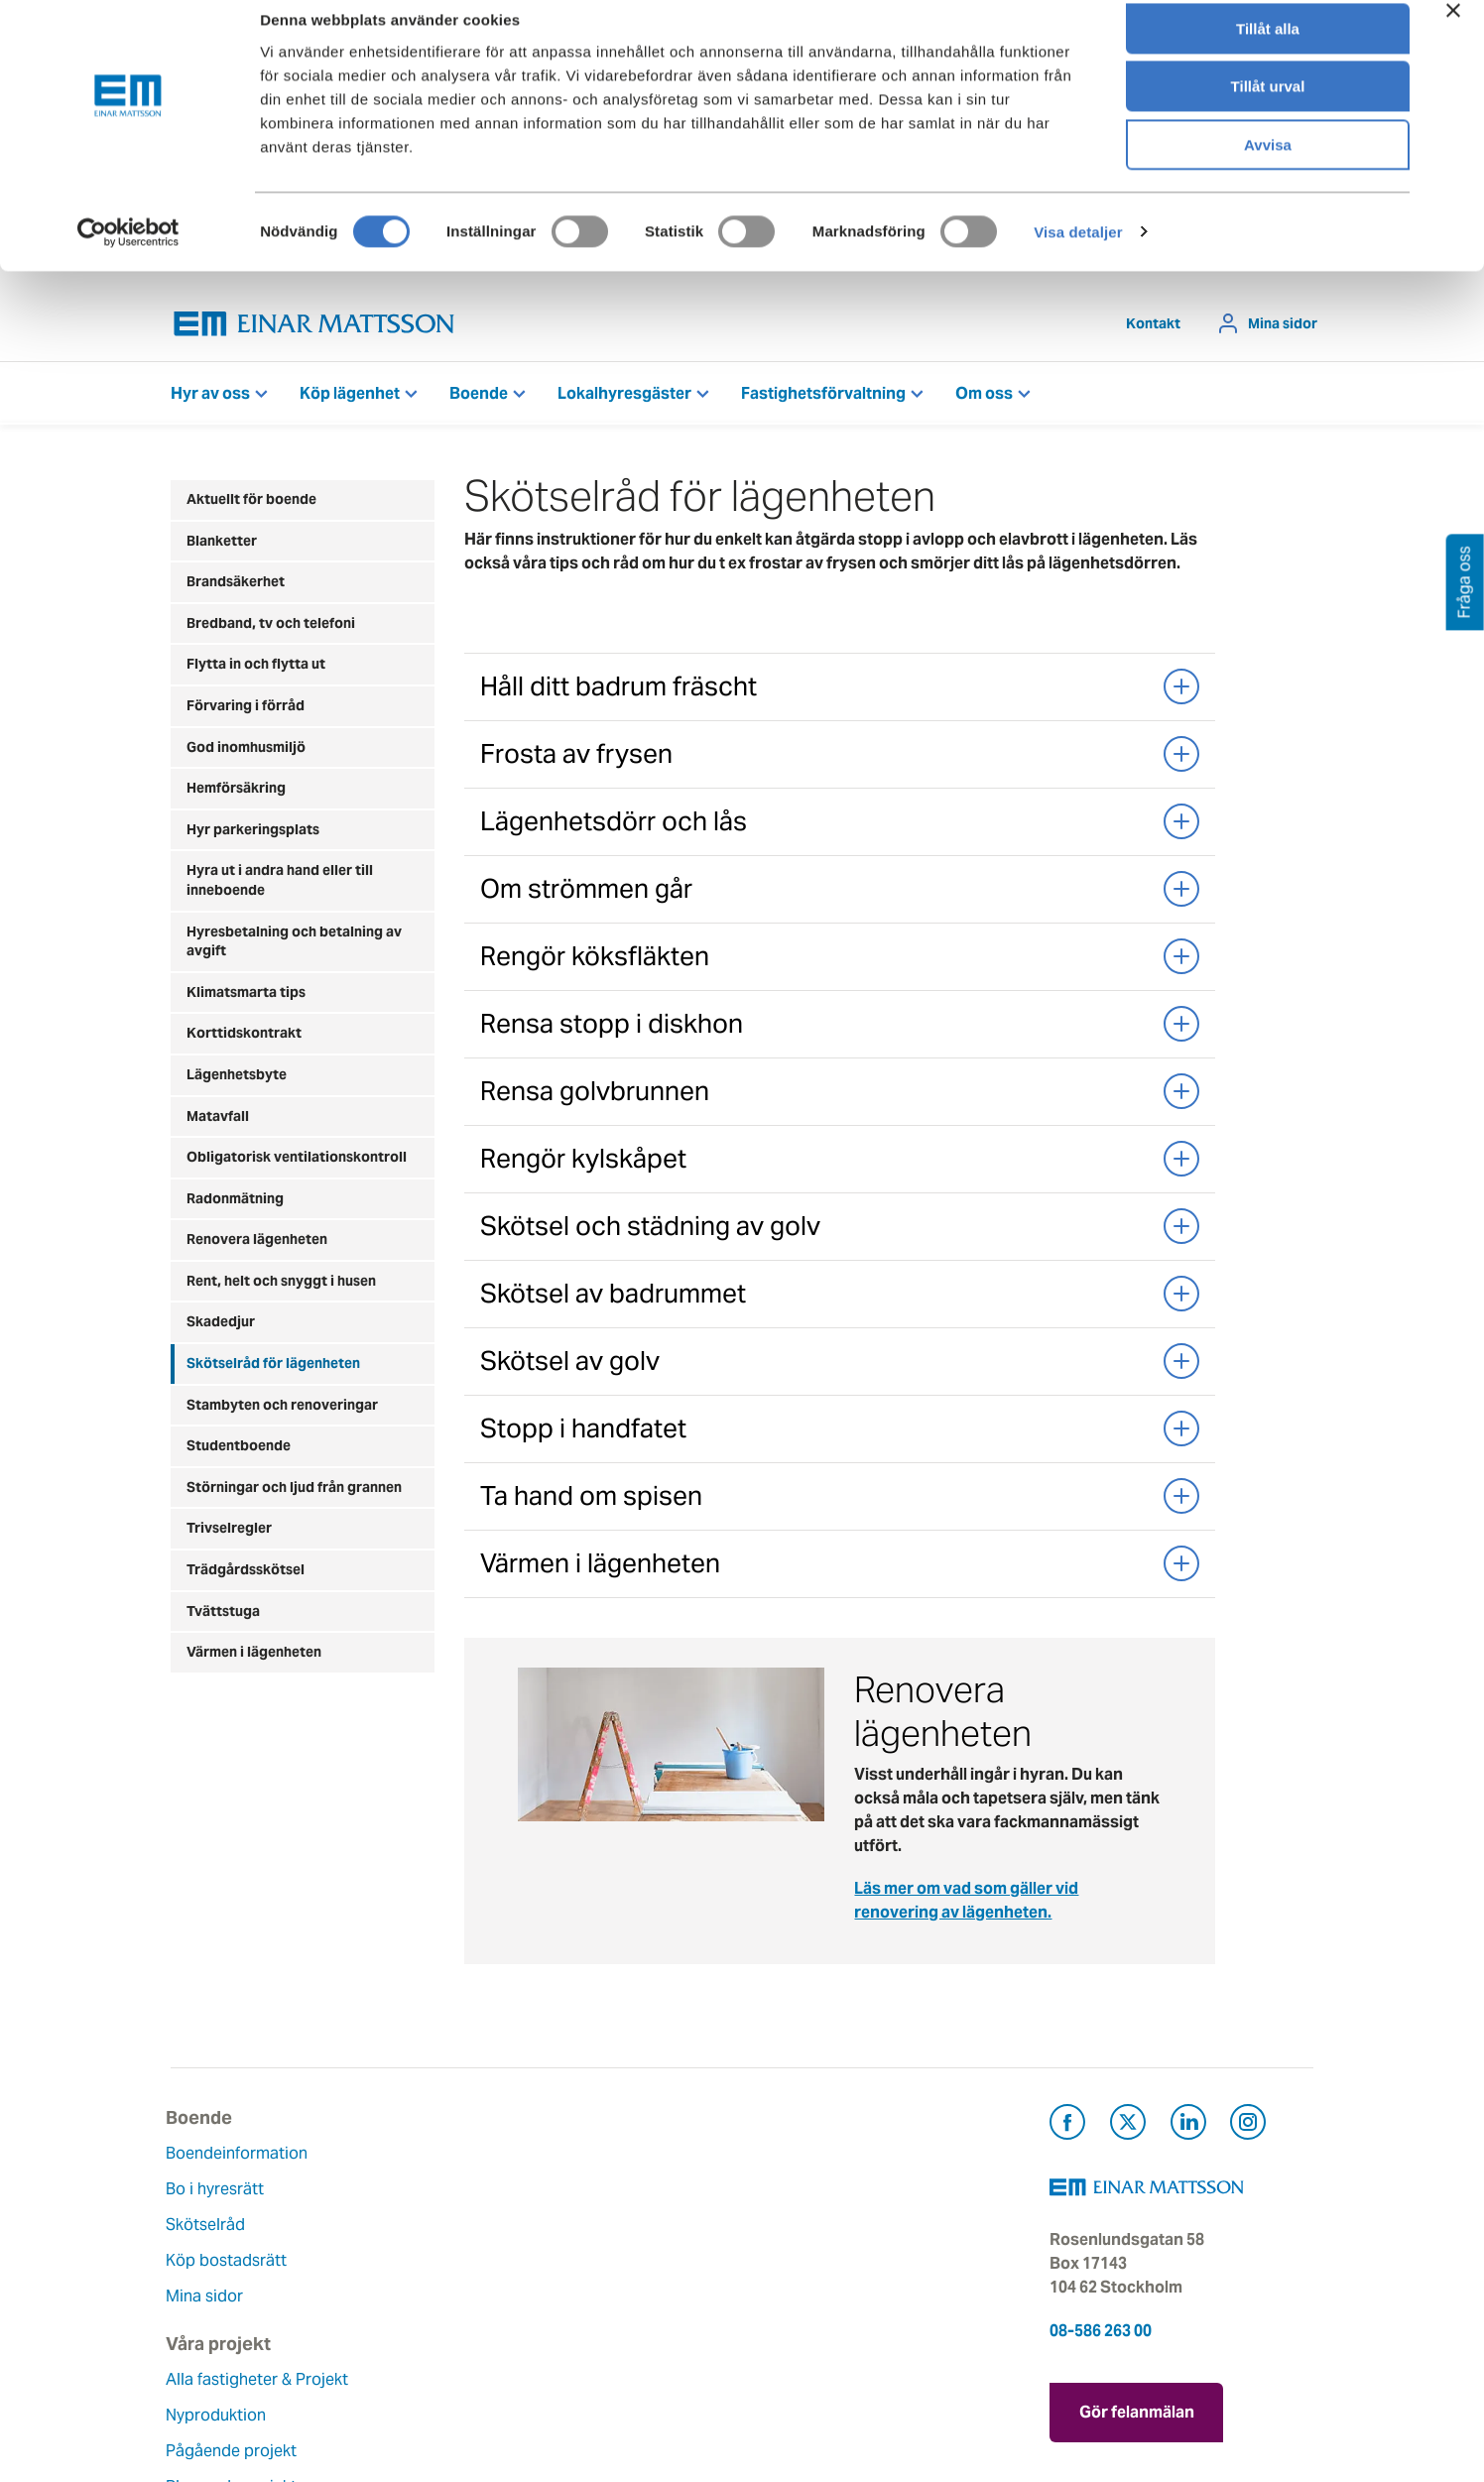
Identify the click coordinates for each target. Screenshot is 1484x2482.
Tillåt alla (1267, 49)
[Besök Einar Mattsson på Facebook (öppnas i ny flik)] (1067, 2130)
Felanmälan (799, 2193)
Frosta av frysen (840, 759)
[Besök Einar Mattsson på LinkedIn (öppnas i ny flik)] (1188, 2130)
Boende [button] (478, 398)
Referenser (405, 2324)
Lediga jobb (605, 2301)
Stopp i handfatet (840, 1433)
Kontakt (1153, 328)
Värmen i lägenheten (840, 1568)
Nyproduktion (416, 2217)
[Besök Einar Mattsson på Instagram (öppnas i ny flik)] (1248, 2130)
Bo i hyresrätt (220, 2193)
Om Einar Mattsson (631, 2158)
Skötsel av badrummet (840, 1298)
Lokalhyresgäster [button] (624, 398)
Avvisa (1268, 165)
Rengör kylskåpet (840, 1163)
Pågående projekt (431, 2253)
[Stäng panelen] (1453, 31)
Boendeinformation (241, 2158)
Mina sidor (1282, 328)
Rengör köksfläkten (840, 961)
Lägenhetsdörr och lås (840, 826)
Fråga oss (793, 2229)
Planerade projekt (431, 2289)
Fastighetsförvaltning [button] (823, 398)
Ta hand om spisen (840, 1501)
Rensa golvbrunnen (840, 1096)
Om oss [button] (984, 398)
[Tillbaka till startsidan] (314, 328)
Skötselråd (210, 2229)
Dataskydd (600, 2372)
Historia (590, 2229)
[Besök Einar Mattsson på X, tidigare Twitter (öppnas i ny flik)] (1128, 2130)
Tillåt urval (1268, 107)
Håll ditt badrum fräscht (840, 691)
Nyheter (590, 2336)
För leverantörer (816, 2301)
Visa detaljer (1078, 252)
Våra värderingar (622, 2193)
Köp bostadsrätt (231, 2265)
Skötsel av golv (840, 1366)
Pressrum (791, 2265)
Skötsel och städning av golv (840, 1231)
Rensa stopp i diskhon (840, 1029)
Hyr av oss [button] (210, 398)
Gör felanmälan (1136, 2413)
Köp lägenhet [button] (350, 398)
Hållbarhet (599, 2265)
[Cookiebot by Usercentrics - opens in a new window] (128, 253)
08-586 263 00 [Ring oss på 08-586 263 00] (1101, 2335)
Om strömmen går (840, 894)
